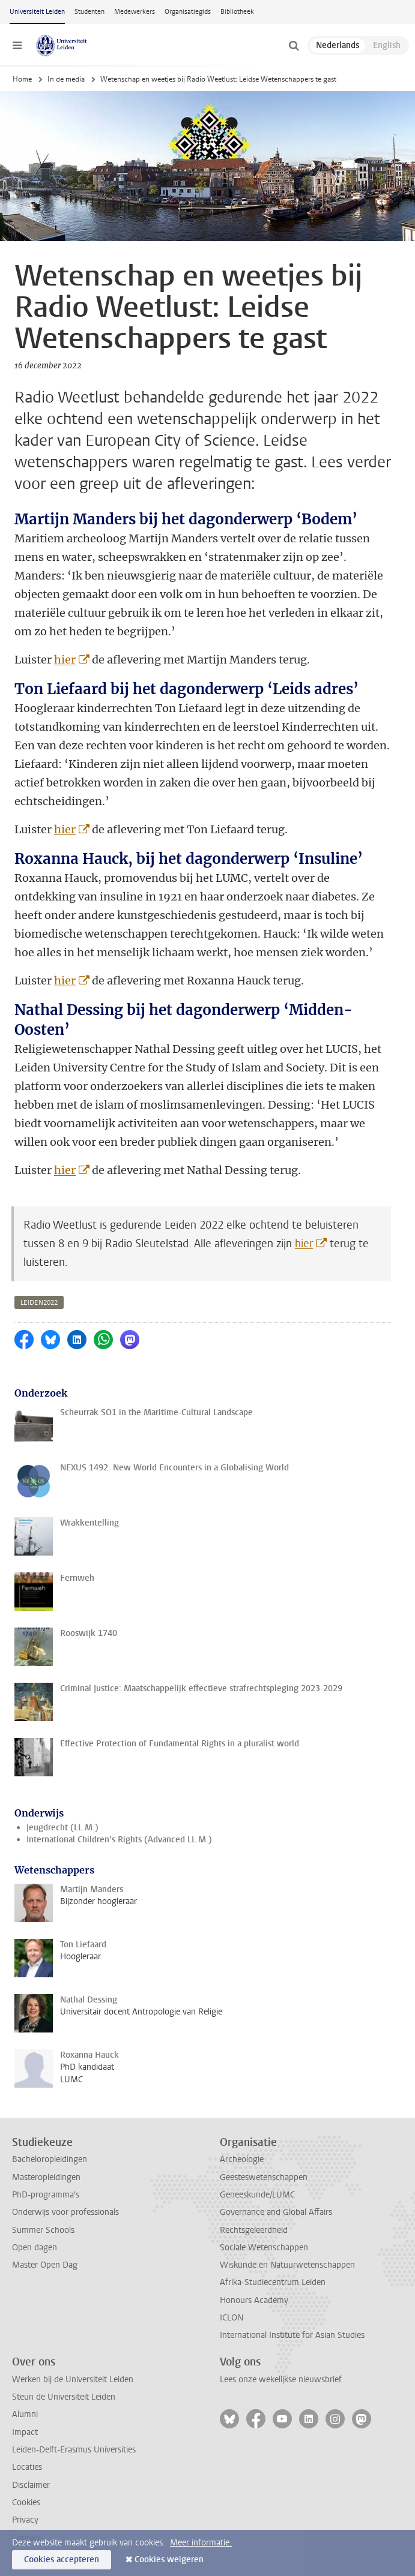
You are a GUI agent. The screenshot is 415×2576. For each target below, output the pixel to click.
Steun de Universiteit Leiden (63, 2397)
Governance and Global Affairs (276, 2212)
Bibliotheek (237, 11)
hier (65, 659)
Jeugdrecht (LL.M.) (62, 1827)
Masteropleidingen (46, 2177)
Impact (25, 2432)
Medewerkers (134, 11)
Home (22, 79)
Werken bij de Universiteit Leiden (72, 2379)
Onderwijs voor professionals (65, 2212)
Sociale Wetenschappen (264, 2247)
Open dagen (34, 2247)
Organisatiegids (188, 11)
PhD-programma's (45, 2194)
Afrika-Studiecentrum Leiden (273, 2282)
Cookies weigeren (169, 2559)
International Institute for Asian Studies (292, 2335)
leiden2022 (39, 1302)
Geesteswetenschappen (263, 2177)
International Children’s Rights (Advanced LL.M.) (119, 1839)
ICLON (231, 2317)
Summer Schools (43, 2230)
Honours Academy (254, 2300)
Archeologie (242, 2159)
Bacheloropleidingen (49, 2159)
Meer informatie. (201, 2542)
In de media (66, 79)
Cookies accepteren (61, 2559)
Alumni (25, 2414)
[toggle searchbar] (293, 45)
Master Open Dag (44, 2265)
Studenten (89, 11)
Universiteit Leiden (37, 11)
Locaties (27, 2467)
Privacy (25, 2520)
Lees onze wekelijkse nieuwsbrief (281, 2379)
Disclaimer (31, 2485)
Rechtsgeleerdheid (254, 2230)
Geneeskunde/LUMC (257, 2194)
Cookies (26, 2502)
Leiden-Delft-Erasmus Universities (74, 2449)
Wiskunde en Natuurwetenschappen (287, 2265)
